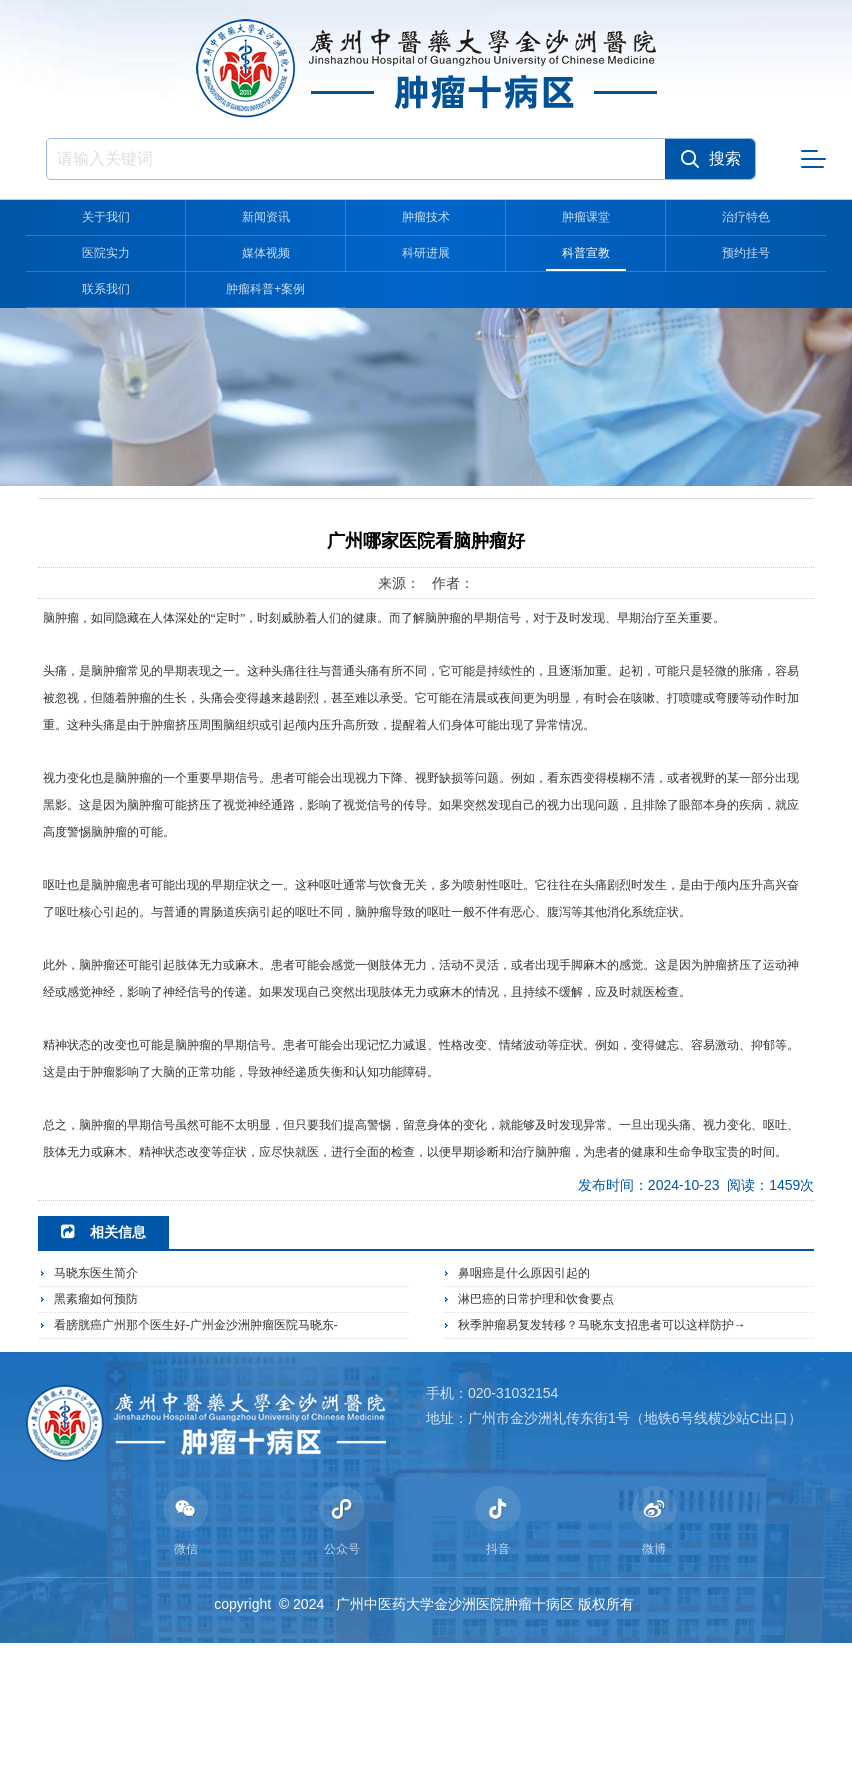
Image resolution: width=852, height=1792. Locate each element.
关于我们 (106, 217)
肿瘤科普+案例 (266, 289)
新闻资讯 (266, 217)
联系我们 (106, 289)
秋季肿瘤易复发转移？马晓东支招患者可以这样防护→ (602, 1465)
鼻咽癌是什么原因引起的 (524, 1413)
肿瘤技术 (426, 217)
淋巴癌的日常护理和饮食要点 (536, 1439)
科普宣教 (586, 253)
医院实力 (106, 253)
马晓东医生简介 (96, 1413)
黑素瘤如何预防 (96, 1439)
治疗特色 (746, 217)
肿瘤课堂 (586, 217)
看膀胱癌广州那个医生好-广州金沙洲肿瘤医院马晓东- (196, 1465)
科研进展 (426, 253)
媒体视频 (266, 253)
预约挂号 (746, 253)
